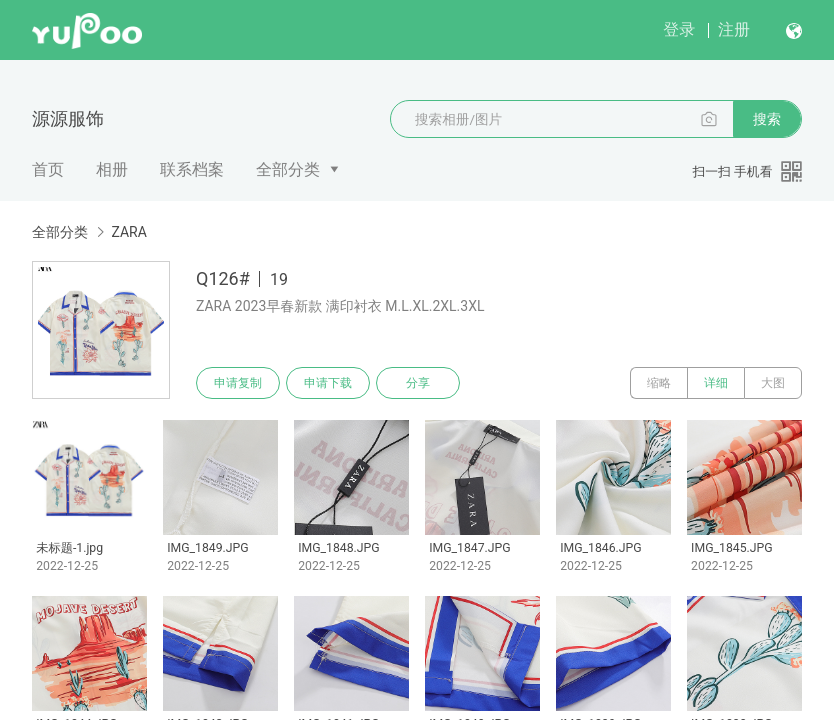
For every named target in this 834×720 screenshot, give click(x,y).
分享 (418, 383)
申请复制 (238, 383)
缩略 (659, 383)
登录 (679, 29)
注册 (734, 29)
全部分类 (288, 169)
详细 (716, 383)
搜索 (767, 119)
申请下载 (328, 383)
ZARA (128, 232)
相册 (112, 169)
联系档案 (192, 169)
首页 (48, 169)
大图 (773, 383)
